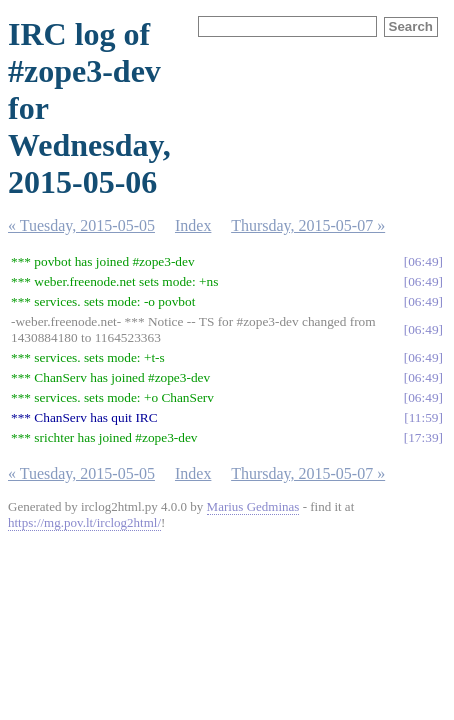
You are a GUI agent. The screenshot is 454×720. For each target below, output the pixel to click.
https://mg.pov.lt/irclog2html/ (84, 522)
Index (193, 225)
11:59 (424, 417)
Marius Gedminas (253, 506)
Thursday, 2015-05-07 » (308, 225)
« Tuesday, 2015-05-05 (81, 225)
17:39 (423, 437)
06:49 (423, 261)
